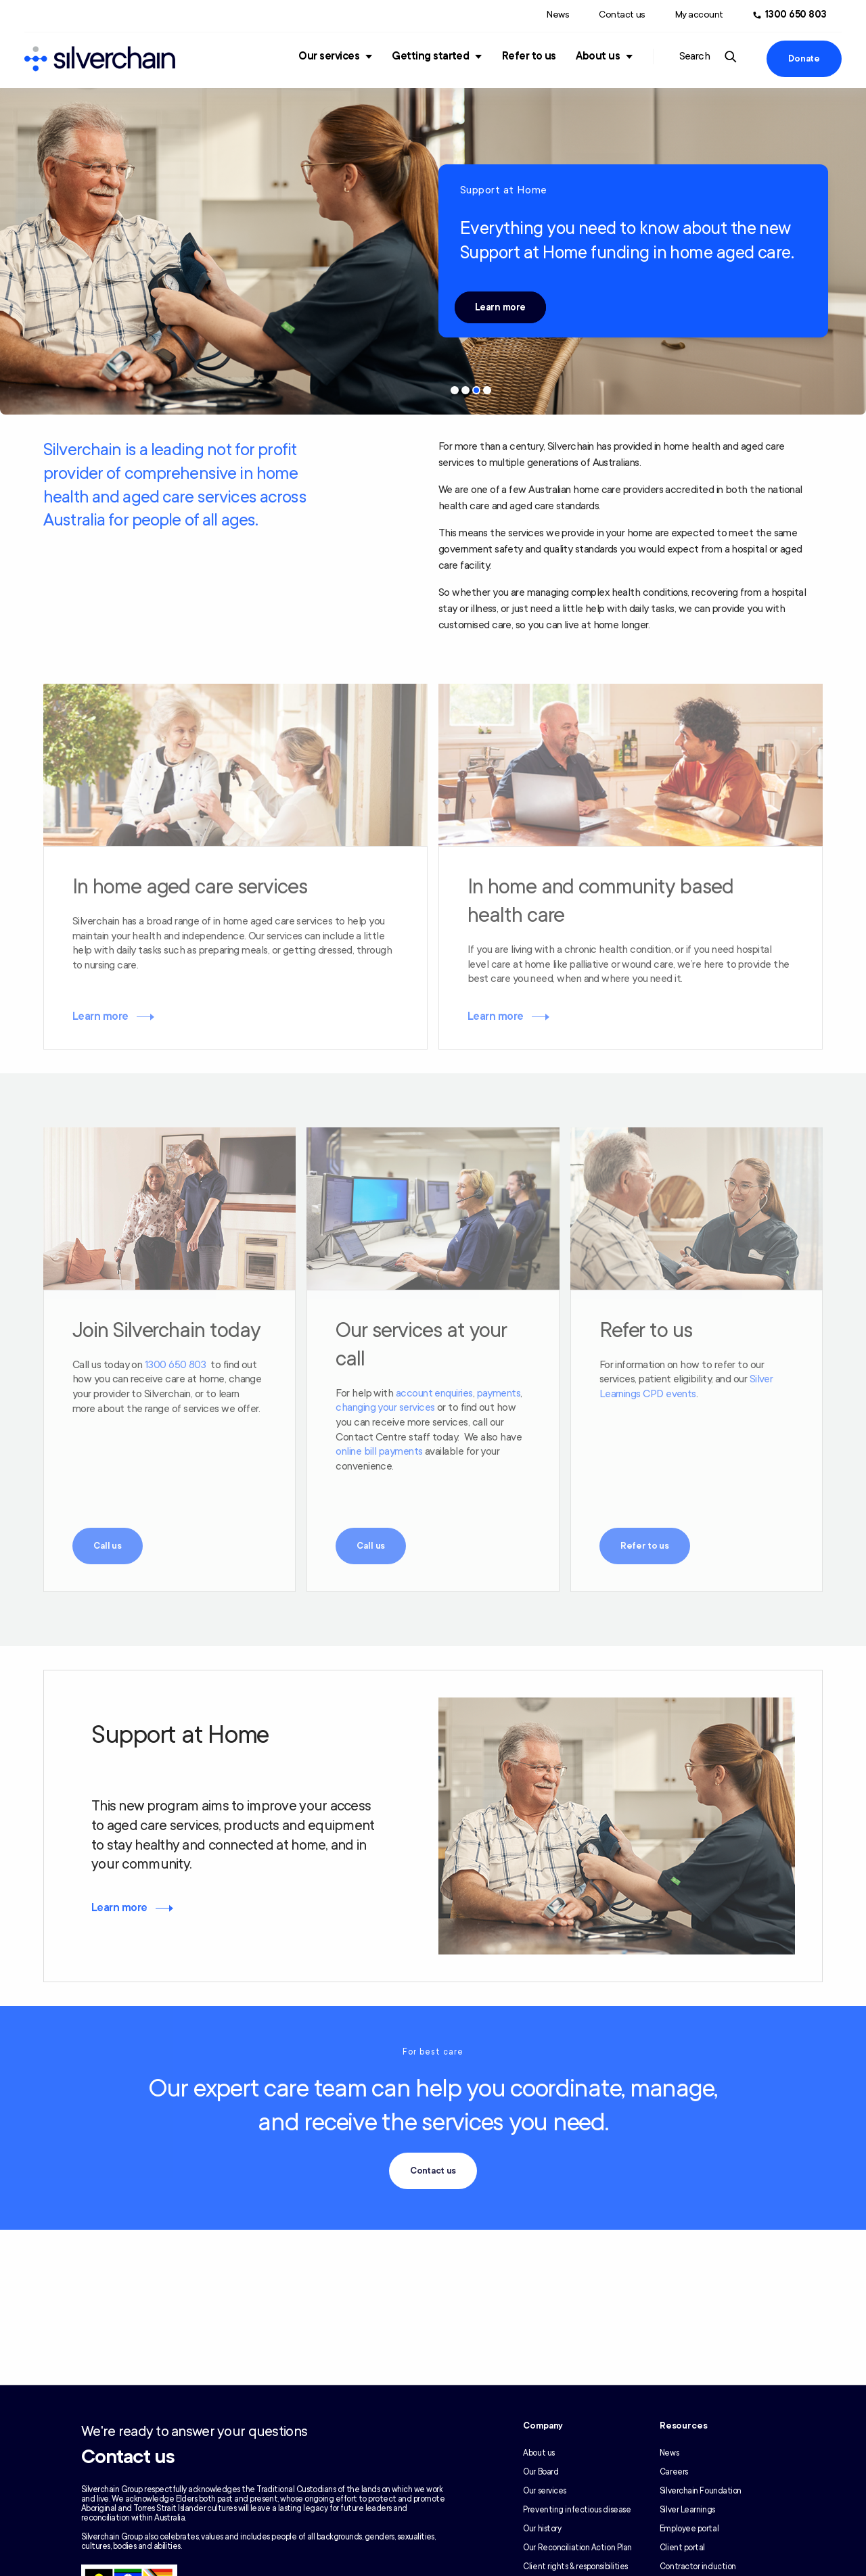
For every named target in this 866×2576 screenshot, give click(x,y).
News (558, 14)
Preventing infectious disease (577, 2509)
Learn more (500, 307)
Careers (674, 2471)
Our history (542, 2528)
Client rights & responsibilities (575, 2566)
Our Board (540, 2471)
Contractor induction (698, 2566)
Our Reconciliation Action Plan (577, 2547)
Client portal (682, 2547)
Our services (328, 56)
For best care (433, 2051)
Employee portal (689, 2528)
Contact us (622, 14)
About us (598, 56)
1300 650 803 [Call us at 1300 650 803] (796, 14)
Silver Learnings (687, 2509)
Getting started (430, 56)
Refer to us (529, 56)
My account (699, 14)
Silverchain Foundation (701, 2490)
